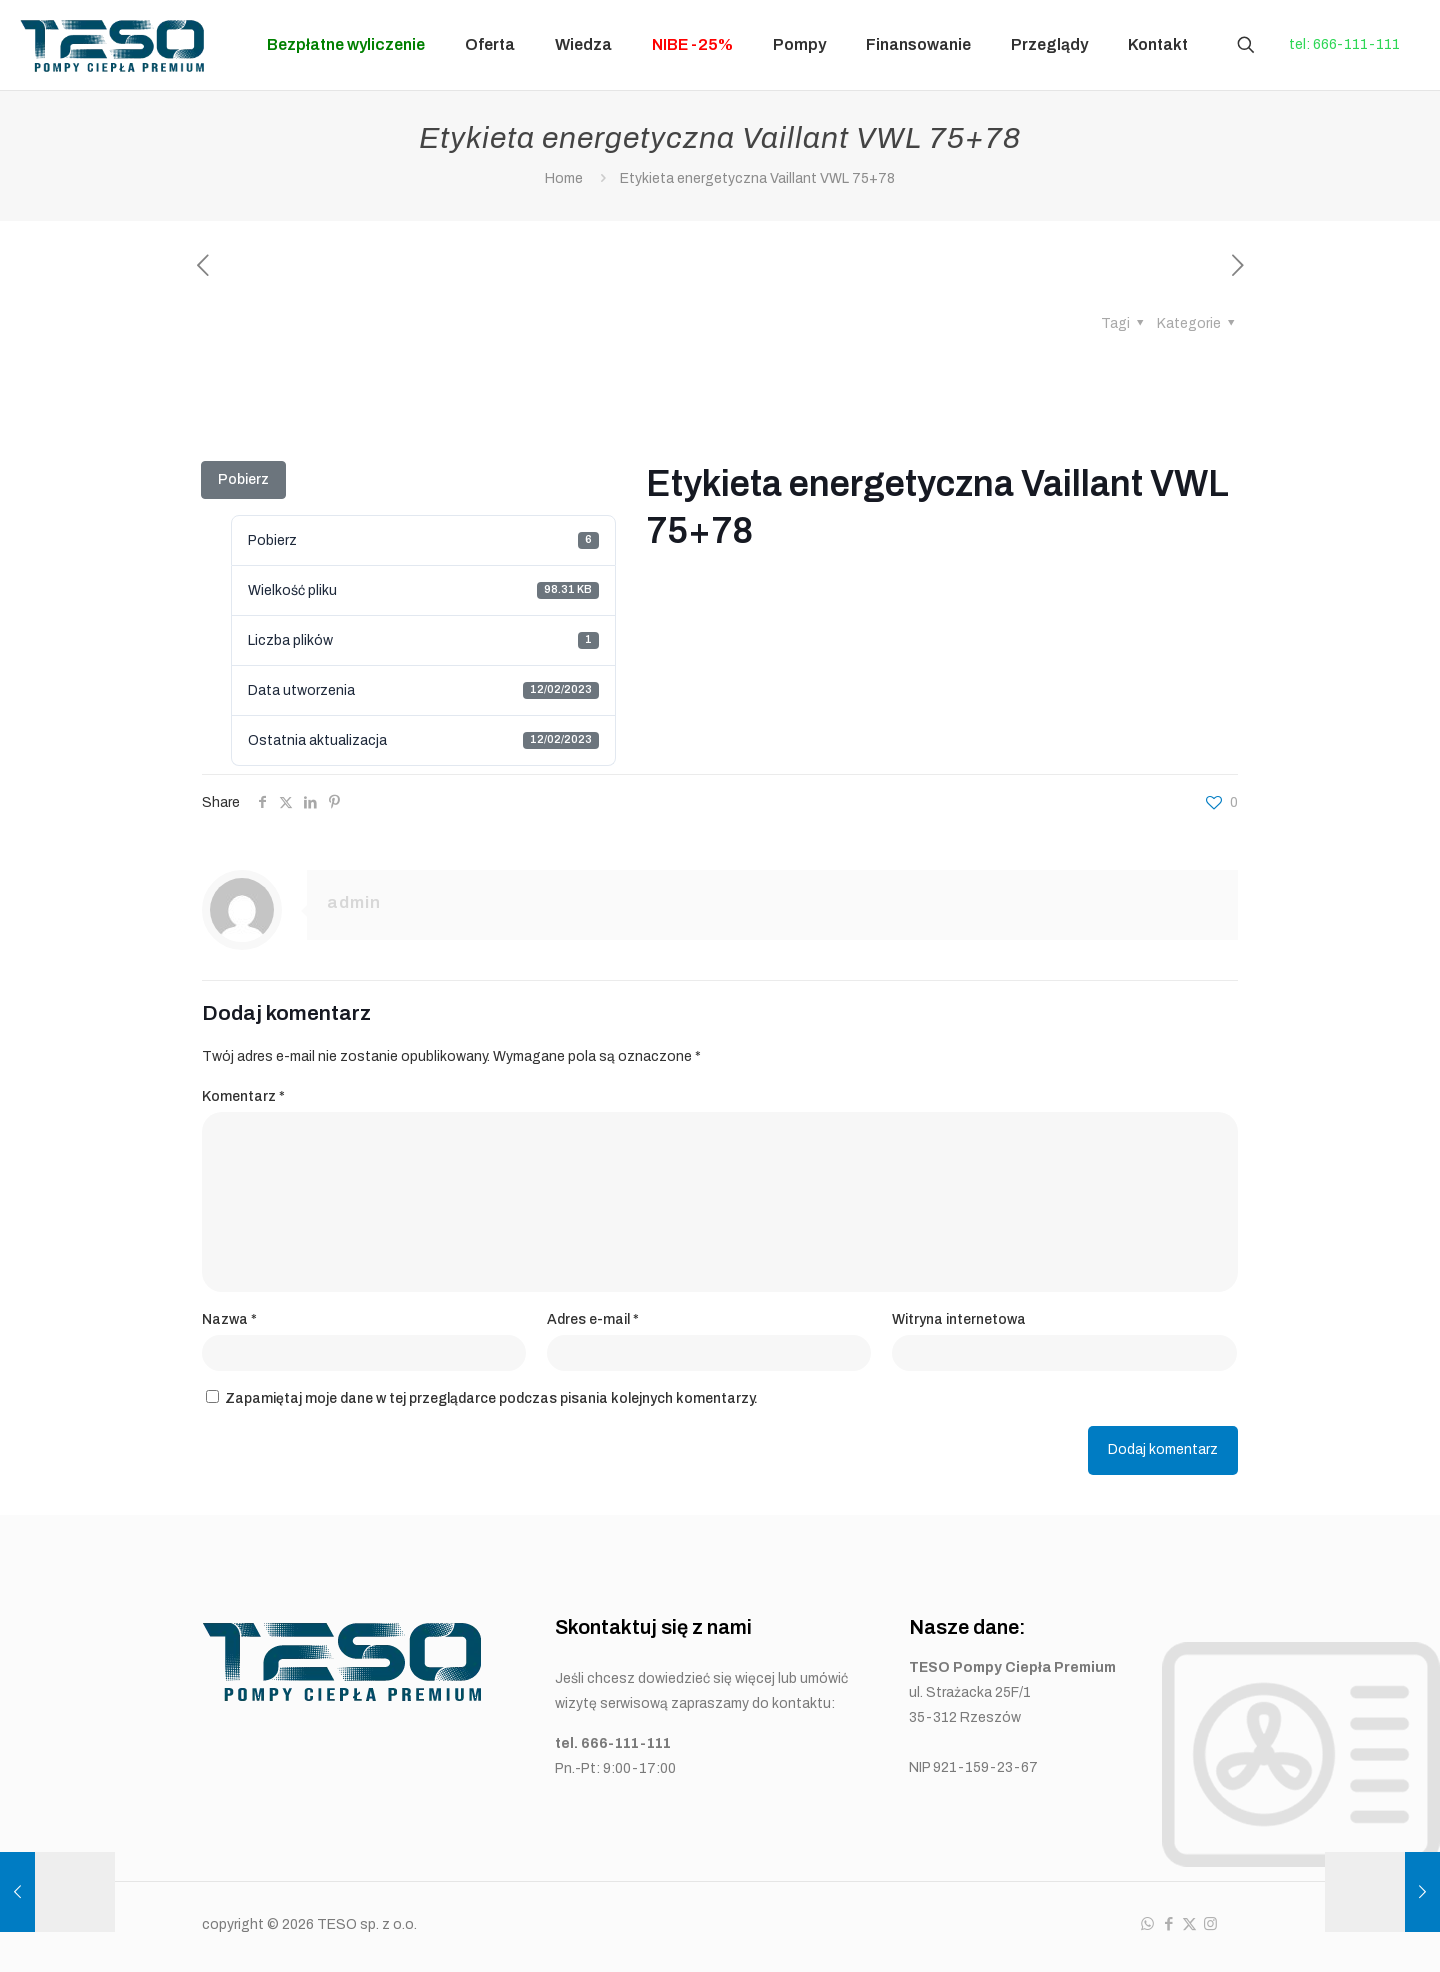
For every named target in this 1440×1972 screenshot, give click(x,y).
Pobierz (243, 479)
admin (354, 902)
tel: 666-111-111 (1344, 44)
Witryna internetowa (959, 1319)
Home (564, 178)
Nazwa (229, 1319)
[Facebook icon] (1168, 1924)
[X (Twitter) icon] (1189, 1924)
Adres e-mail (593, 1319)
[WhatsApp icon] (1147, 1924)
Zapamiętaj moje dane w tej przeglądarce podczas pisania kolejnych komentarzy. (491, 1398)
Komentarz (243, 1096)
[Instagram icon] (1210, 1924)
